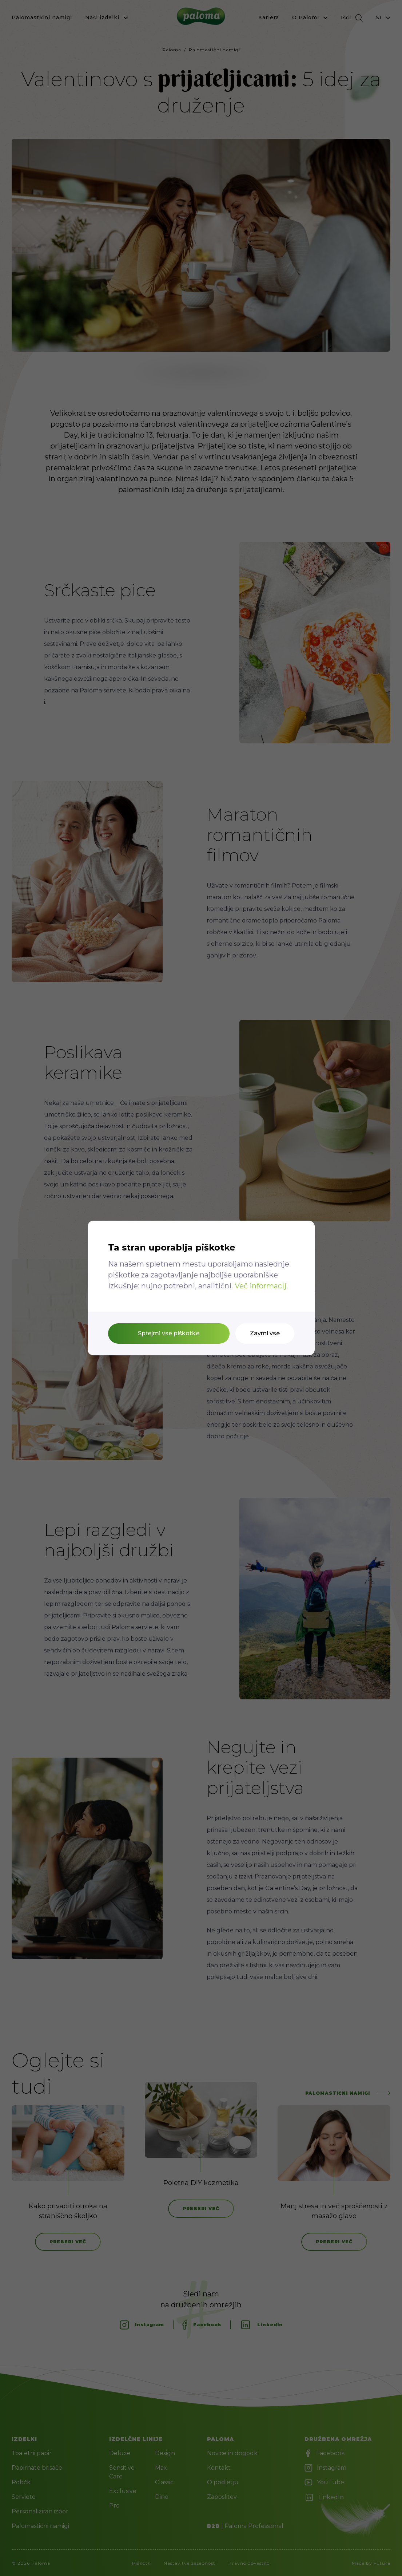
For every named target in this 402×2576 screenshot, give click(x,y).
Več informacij (260, 1285)
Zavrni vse (265, 1333)
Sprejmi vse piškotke (168, 1333)
